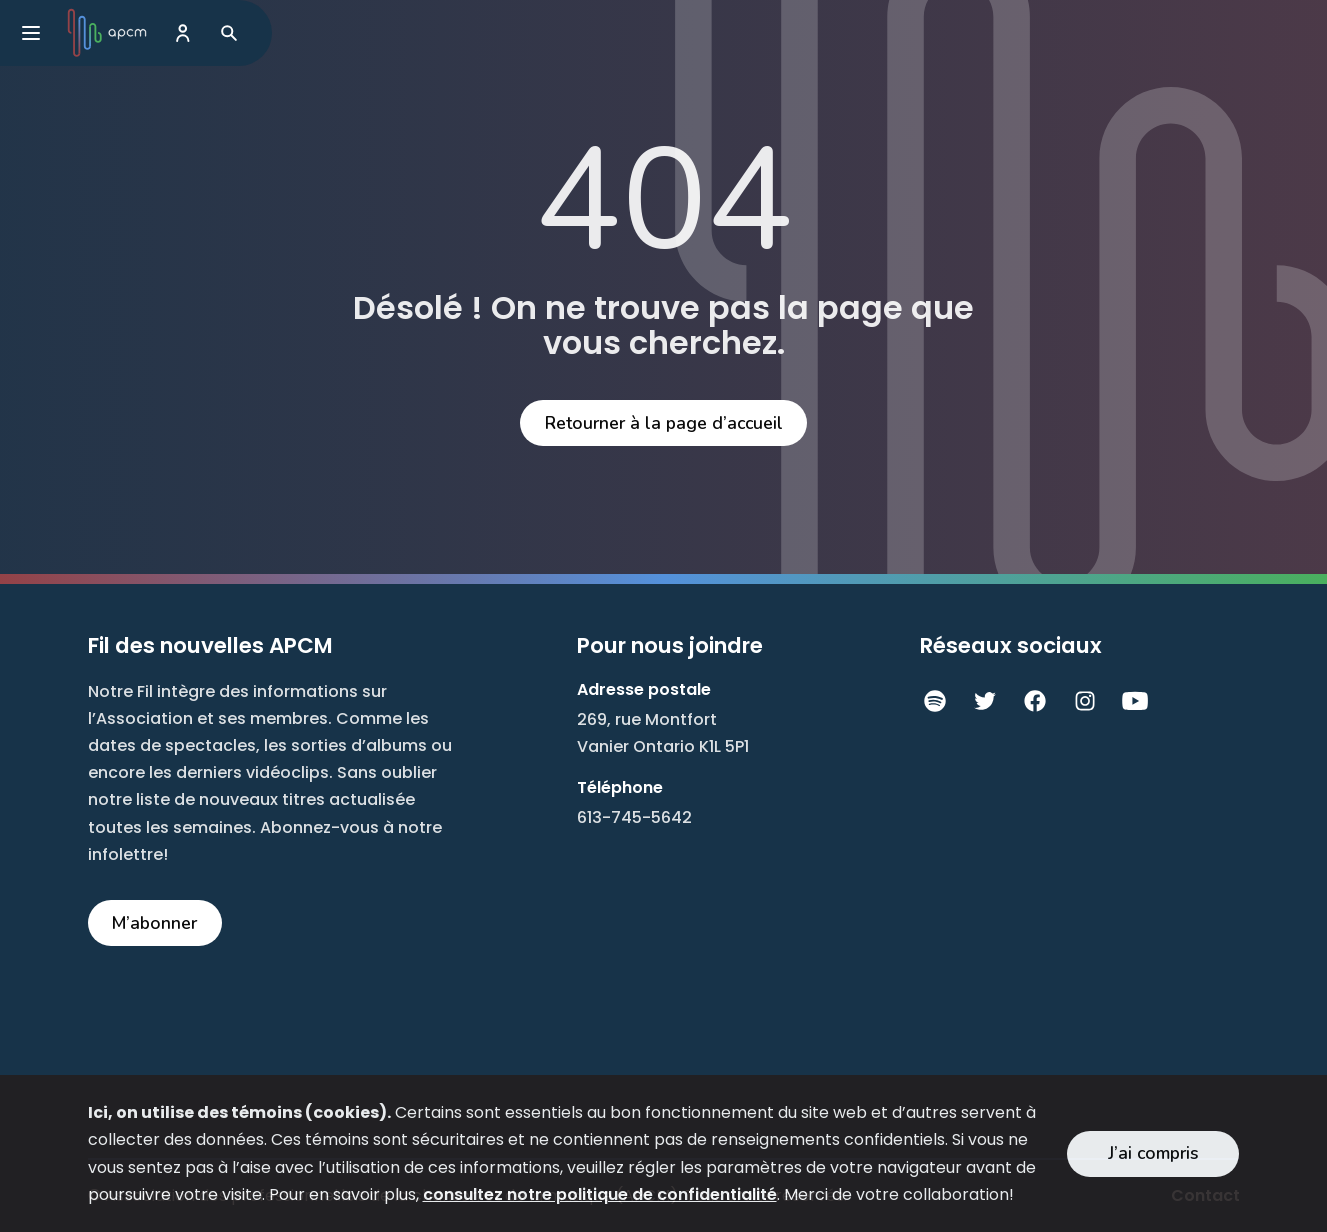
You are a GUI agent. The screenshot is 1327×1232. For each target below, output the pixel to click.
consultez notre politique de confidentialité (600, 1194)
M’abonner (154, 923)
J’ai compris (1153, 1153)
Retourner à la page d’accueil (664, 423)
